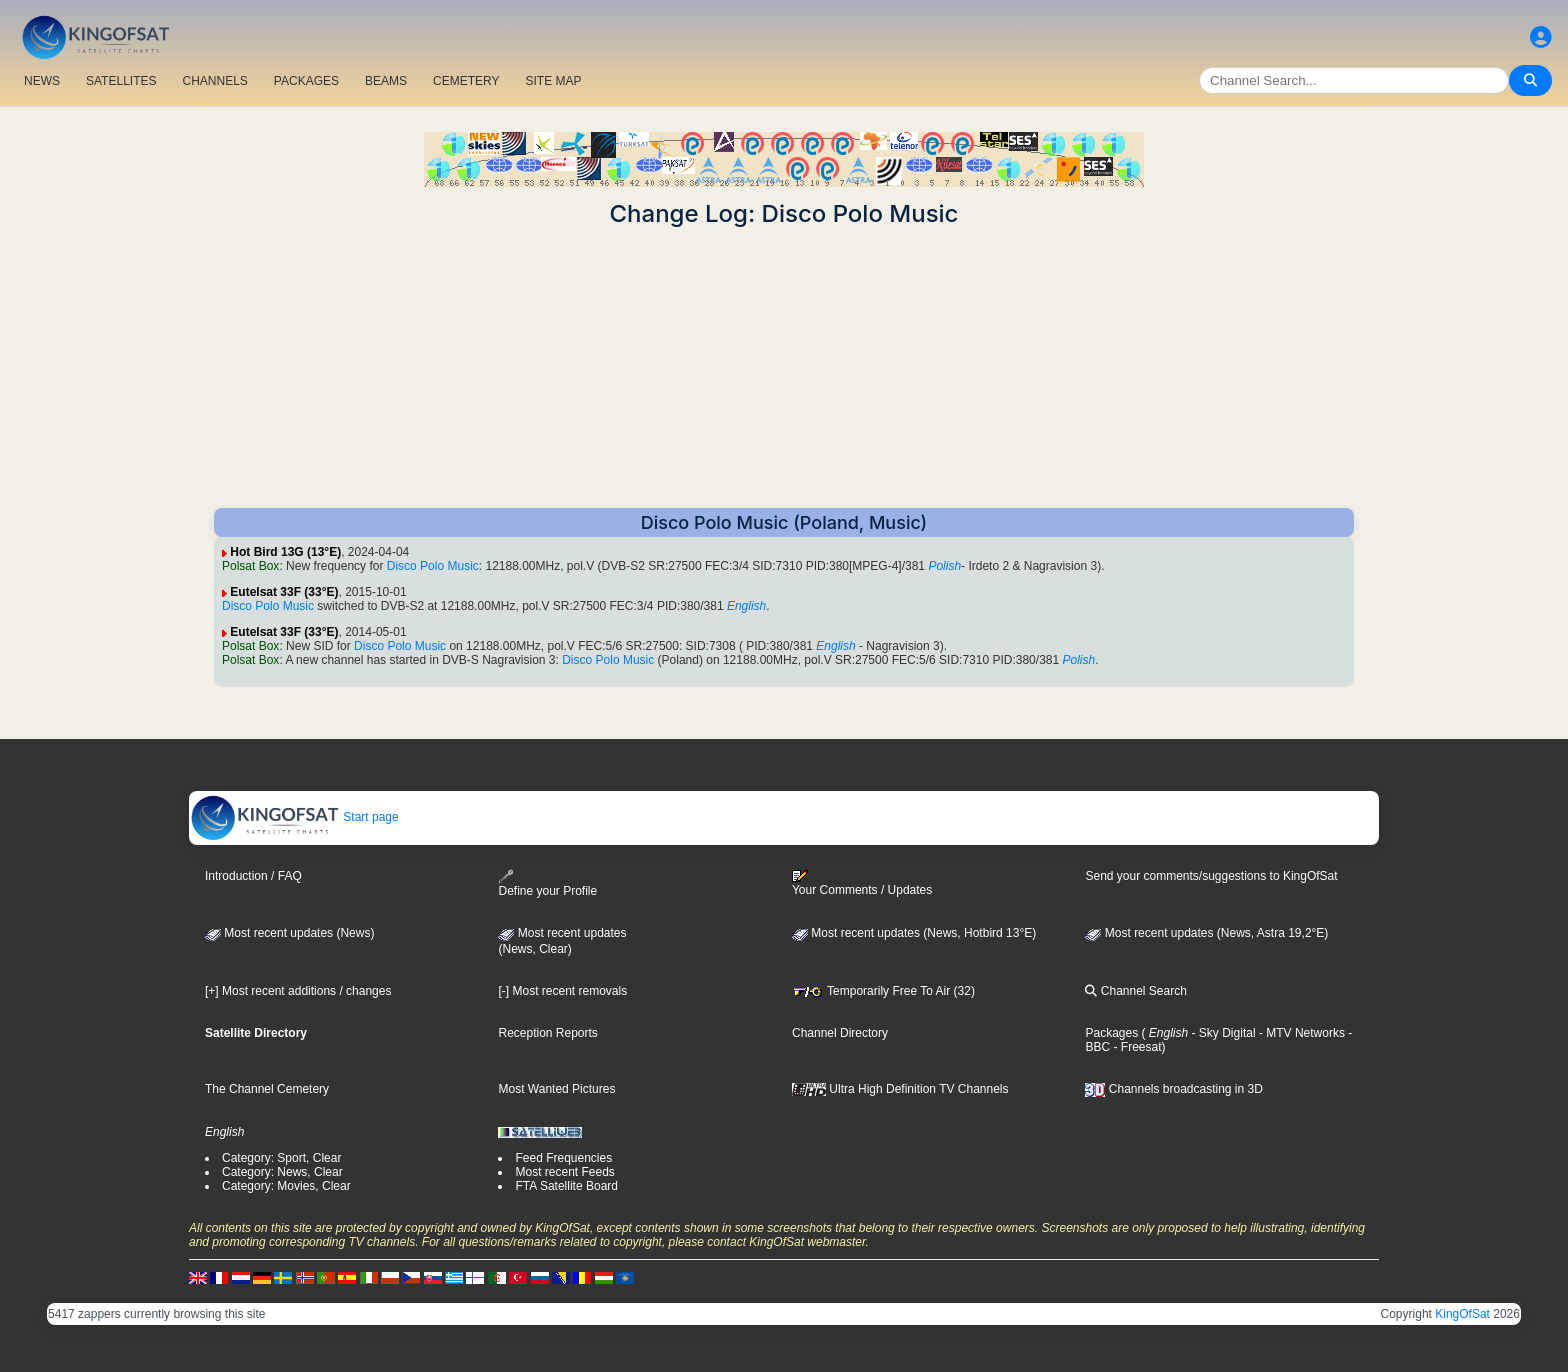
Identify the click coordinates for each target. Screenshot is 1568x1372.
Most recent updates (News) (289, 933)
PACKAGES (306, 81)
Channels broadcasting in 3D (1173, 1089)
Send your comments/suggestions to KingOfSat (1211, 876)
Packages (1111, 1033)
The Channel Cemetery (267, 1089)
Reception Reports (547, 1033)
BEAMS (386, 81)
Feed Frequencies (563, 1158)
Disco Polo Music (433, 566)
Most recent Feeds (564, 1172)
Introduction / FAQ (253, 876)
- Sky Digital (1221, 1033)
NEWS (42, 81)
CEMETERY (466, 81)
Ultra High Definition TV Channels (900, 1089)
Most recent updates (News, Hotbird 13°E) (914, 933)
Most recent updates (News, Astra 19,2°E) (1206, 933)
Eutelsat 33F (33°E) (284, 592)
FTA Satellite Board (566, 1186)
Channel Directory (840, 1033)
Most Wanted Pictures (556, 1089)
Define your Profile (547, 883)
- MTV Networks (1300, 1033)
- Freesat (1135, 1047)
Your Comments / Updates (862, 883)
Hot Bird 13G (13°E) (285, 552)
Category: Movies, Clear (286, 1186)
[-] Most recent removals (562, 991)
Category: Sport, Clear (281, 1158)
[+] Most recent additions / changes (298, 991)
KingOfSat (1462, 1314)
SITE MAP (553, 81)
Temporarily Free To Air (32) (883, 991)
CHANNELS (214, 81)
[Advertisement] (784, 368)
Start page (294, 817)
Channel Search (1135, 991)
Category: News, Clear (282, 1172)
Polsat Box (250, 566)
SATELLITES (121, 81)
